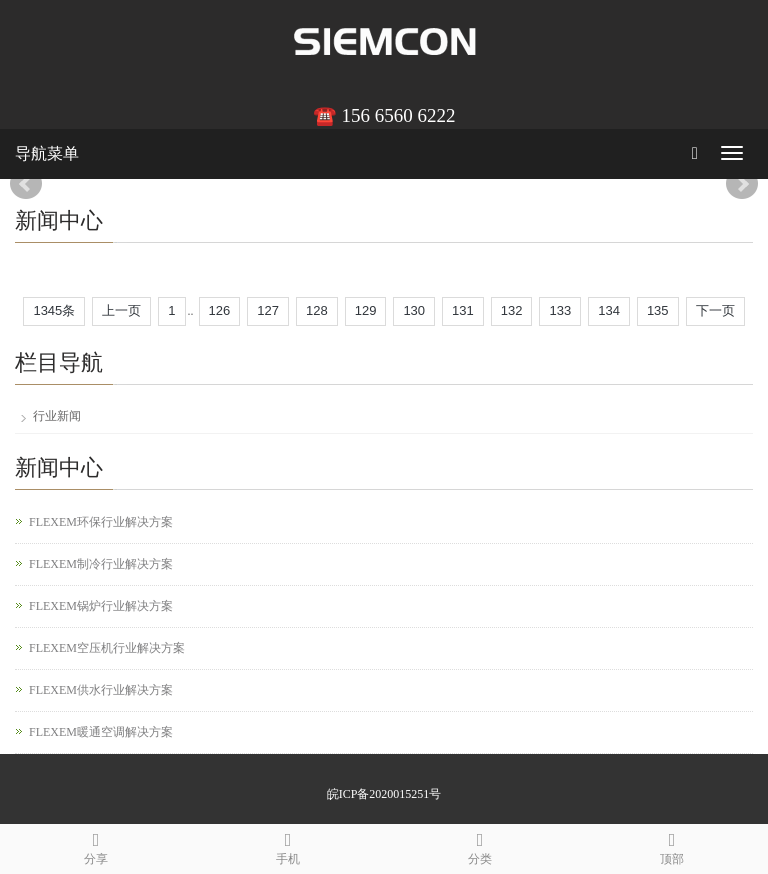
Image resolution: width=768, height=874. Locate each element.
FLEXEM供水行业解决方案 (101, 690)
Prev (26, 184)
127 (268, 310)
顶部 (672, 845)
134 (609, 310)
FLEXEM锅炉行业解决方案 (101, 606)
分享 (96, 845)
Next (742, 184)
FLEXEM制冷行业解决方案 (101, 564)
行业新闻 (57, 416)
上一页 (121, 310)
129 (366, 310)
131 (463, 310)
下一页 (715, 310)
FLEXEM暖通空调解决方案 (101, 732)
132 (512, 310)
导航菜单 (47, 153)
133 (560, 310)
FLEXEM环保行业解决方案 (101, 522)
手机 (288, 845)
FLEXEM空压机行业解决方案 (107, 648)
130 (414, 310)
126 (220, 310)
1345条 (54, 310)
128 (317, 310)
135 (658, 310)
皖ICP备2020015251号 (384, 794)
